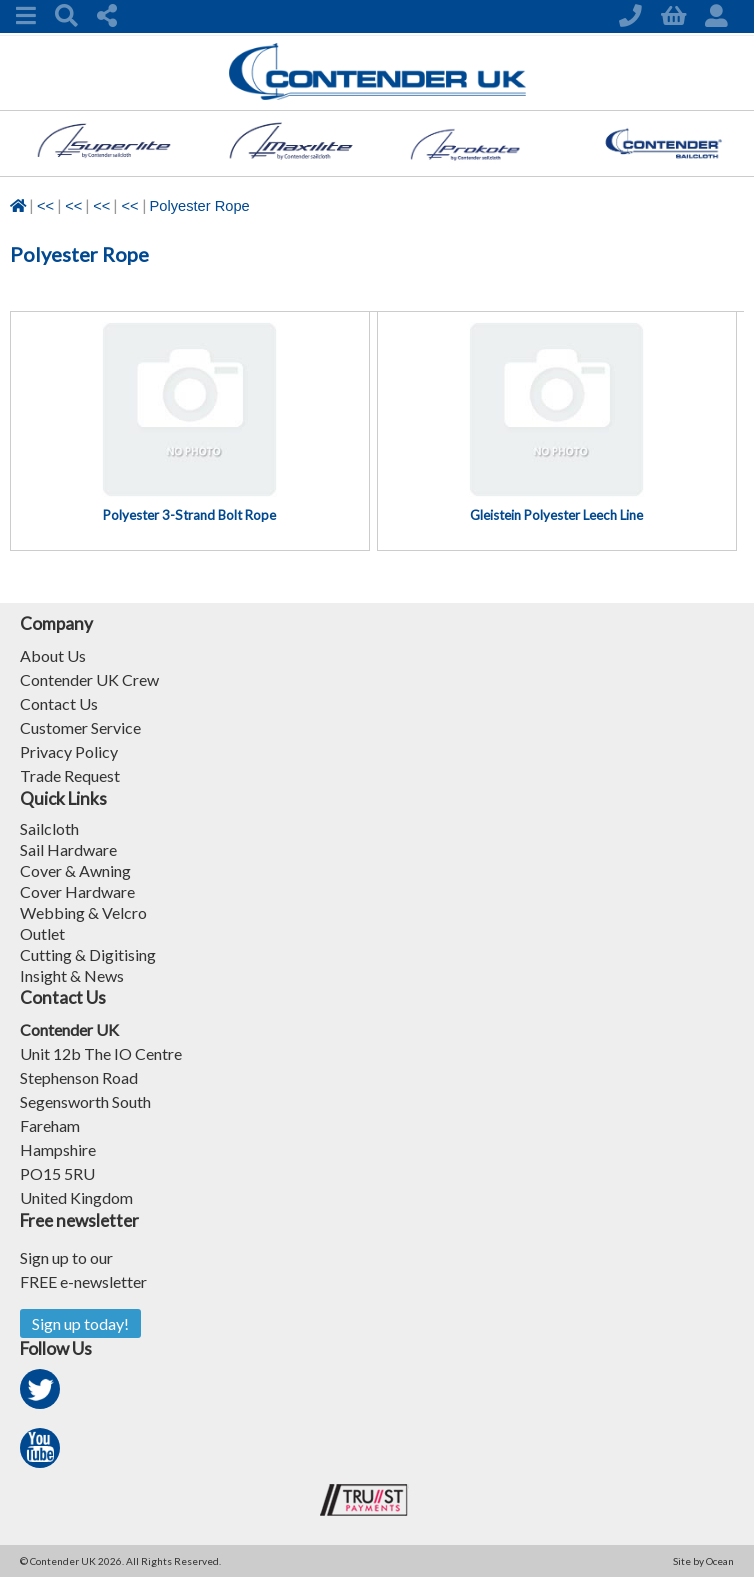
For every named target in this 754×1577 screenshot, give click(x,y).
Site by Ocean (703, 1561)
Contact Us (59, 703)
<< (45, 206)
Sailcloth (49, 828)
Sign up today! (80, 1323)
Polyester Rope (200, 206)
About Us (53, 655)
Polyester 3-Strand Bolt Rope (189, 515)
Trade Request (70, 775)
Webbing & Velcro (83, 912)
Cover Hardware (77, 891)
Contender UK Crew (89, 679)
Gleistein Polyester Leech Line (556, 515)
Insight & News (72, 975)
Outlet (42, 933)
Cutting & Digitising (88, 954)
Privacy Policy (69, 751)
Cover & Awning (75, 870)
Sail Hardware (68, 849)
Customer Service (80, 727)
